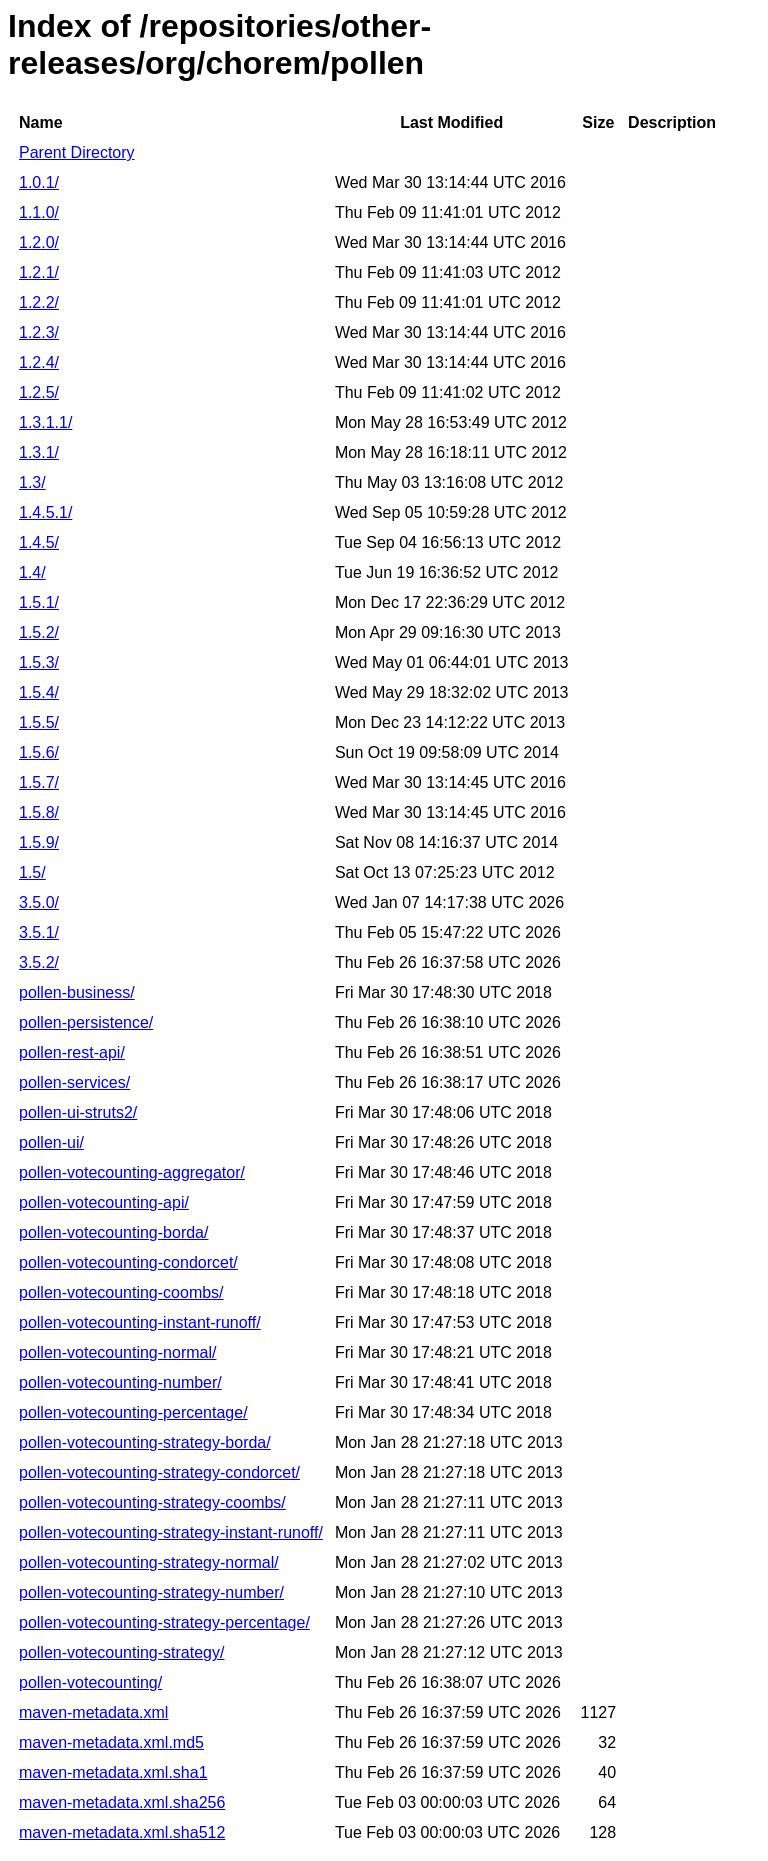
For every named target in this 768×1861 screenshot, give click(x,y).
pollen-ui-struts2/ (78, 1112)
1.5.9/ (39, 842)
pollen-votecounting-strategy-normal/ (149, 1562)
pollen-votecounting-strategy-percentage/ (164, 1622)
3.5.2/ (39, 962)
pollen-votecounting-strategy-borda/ (145, 1442)
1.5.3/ (39, 662)
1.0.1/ (39, 182)
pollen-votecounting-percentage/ (133, 1412)
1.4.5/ (39, 542)
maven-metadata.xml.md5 (111, 1742)
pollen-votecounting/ (90, 1682)
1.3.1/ (39, 452)
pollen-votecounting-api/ (104, 1202)
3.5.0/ (39, 902)
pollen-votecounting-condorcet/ (128, 1262)
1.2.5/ (39, 392)
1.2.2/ (39, 302)
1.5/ (32, 872)
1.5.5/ (39, 722)
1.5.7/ (39, 782)
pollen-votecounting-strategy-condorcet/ (159, 1472)
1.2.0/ (39, 242)
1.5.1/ (39, 602)
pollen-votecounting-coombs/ (121, 1292)
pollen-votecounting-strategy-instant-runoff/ (171, 1532)
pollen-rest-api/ (72, 1052)
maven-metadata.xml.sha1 (113, 1772)
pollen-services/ (74, 1082)
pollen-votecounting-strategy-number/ (151, 1592)
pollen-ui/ (51, 1142)
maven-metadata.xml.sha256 (122, 1802)
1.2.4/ (39, 362)
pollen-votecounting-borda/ (113, 1232)
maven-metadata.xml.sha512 (122, 1832)
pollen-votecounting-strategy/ (121, 1652)
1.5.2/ (39, 632)
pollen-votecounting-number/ (120, 1382)
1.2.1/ (39, 272)
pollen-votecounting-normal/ (117, 1352)
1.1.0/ (39, 212)
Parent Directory (77, 152)
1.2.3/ (39, 332)
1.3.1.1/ (45, 422)
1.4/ (32, 572)
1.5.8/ (39, 812)
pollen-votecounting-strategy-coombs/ (152, 1502)
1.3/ (32, 482)
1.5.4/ (39, 692)
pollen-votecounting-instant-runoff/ (140, 1322)
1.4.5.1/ (45, 512)
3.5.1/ (39, 932)
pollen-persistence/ (86, 1022)
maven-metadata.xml (93, 1712)
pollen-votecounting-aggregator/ (132, 1172)
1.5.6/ (39, 752)
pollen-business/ (77, 992)
